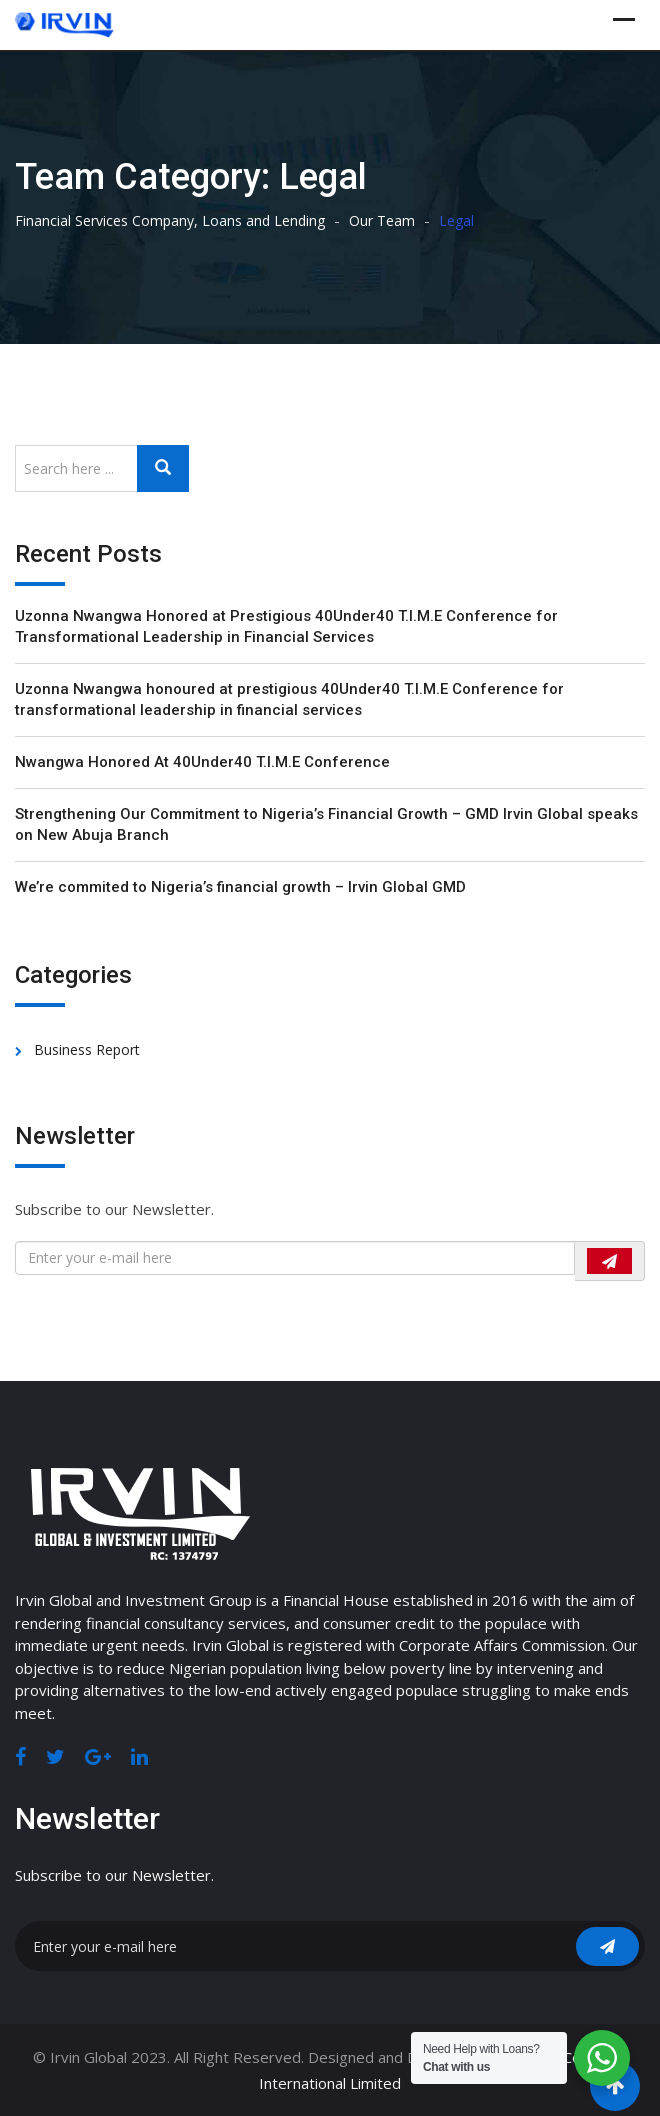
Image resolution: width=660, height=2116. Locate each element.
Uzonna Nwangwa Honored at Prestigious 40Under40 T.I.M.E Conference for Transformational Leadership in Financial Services (286, 626)
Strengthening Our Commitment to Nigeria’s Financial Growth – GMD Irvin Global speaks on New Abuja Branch (326, 824)
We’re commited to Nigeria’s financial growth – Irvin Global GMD (240, 887)
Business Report (87, 1049)
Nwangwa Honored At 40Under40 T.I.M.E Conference (202, 762)
